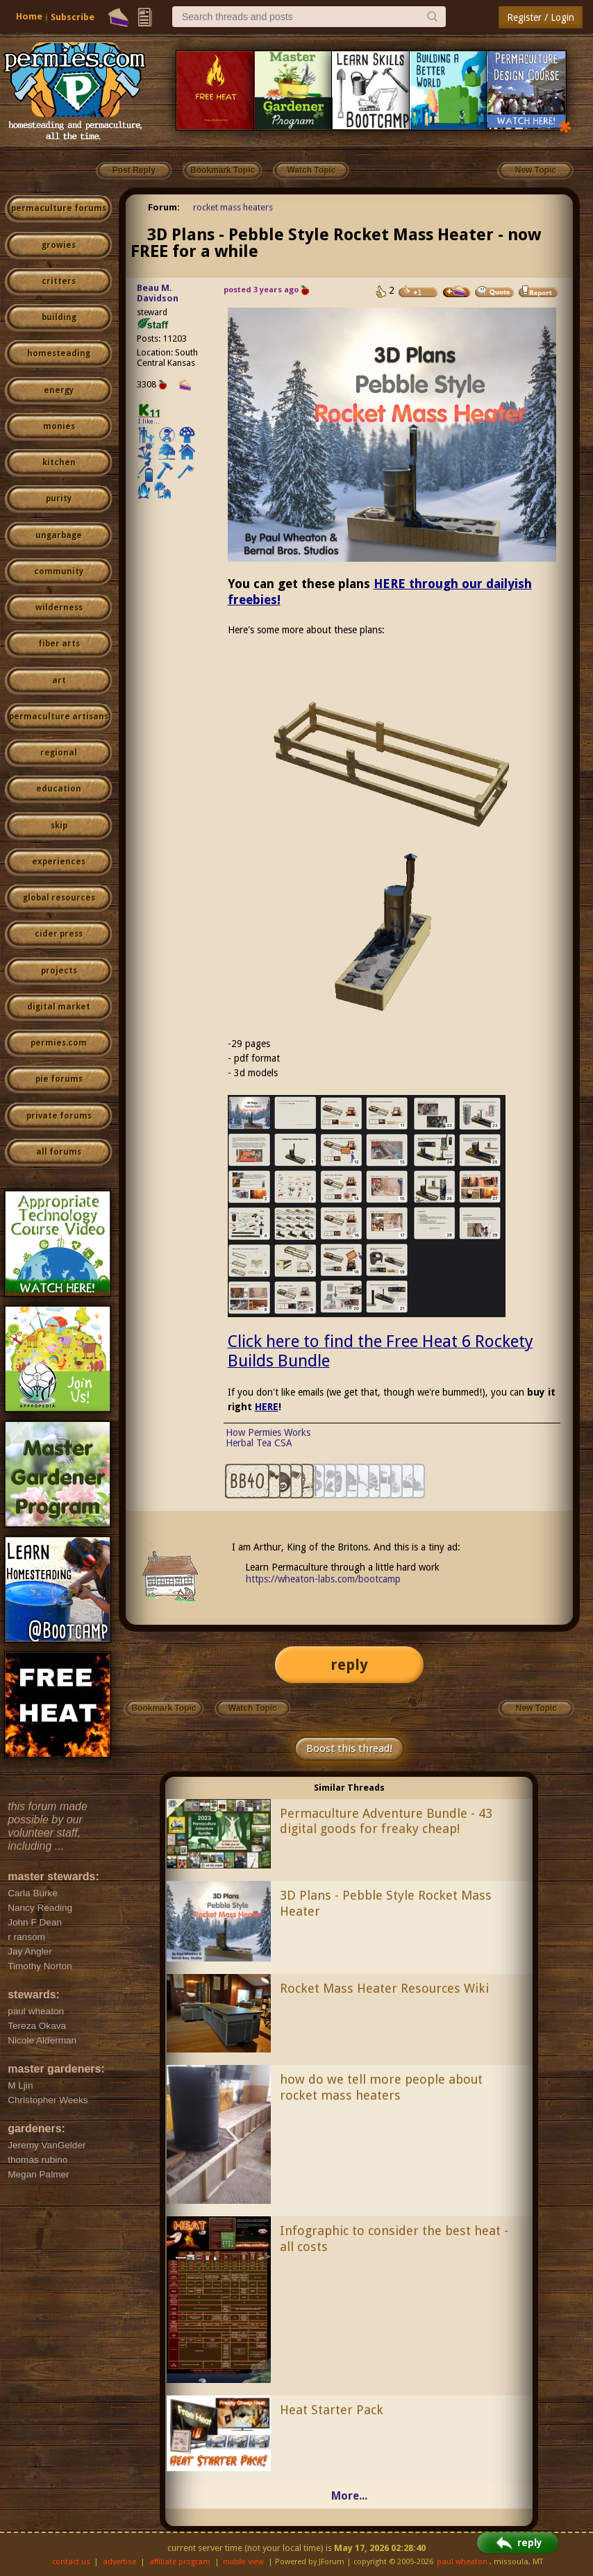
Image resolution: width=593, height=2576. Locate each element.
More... (349, 2495)
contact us (71, 2561)
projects (59, 971)
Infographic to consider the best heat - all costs (394, 2238)
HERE (266, 1406)
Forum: (164, 207)
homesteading (58, 353)
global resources (59, 898)
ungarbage (58, 535)
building (59, 317)
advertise (119, 2561)
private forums (59, 1116)
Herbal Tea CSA (259, 1442)
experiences (58, 862)
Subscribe (72, 17)
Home (29, 16)
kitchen (59, 462)
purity (59, 498)
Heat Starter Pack (331, 2409)
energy (59, 390)
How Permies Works (268, 1432)
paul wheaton (462, 2561)
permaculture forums (58, 208)
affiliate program (179, 2561)
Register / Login (540, 17)
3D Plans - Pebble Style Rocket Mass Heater (386, 1903)
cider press (59, 934)
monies (59, 426)
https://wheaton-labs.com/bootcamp (323, 1579)
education (58, 789)
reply (349, 1664)
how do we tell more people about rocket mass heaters (381, 2087)
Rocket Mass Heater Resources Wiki (384, 1988)
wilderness (59, 607)
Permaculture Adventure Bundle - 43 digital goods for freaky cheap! (386, 1821)
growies (59, 245)
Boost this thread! (349, 1748)
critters (59, 281)
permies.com (59, 1043)
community (58, 571)
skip (59, 825)
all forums (58, 1152)
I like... (149, 421)
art (59, 680)
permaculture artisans (58, 716)
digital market (58, 1007)
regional (58, 753)
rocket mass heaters (233, 207)
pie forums (59, 1079)
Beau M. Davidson (157, 293)
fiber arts (59, 644)
